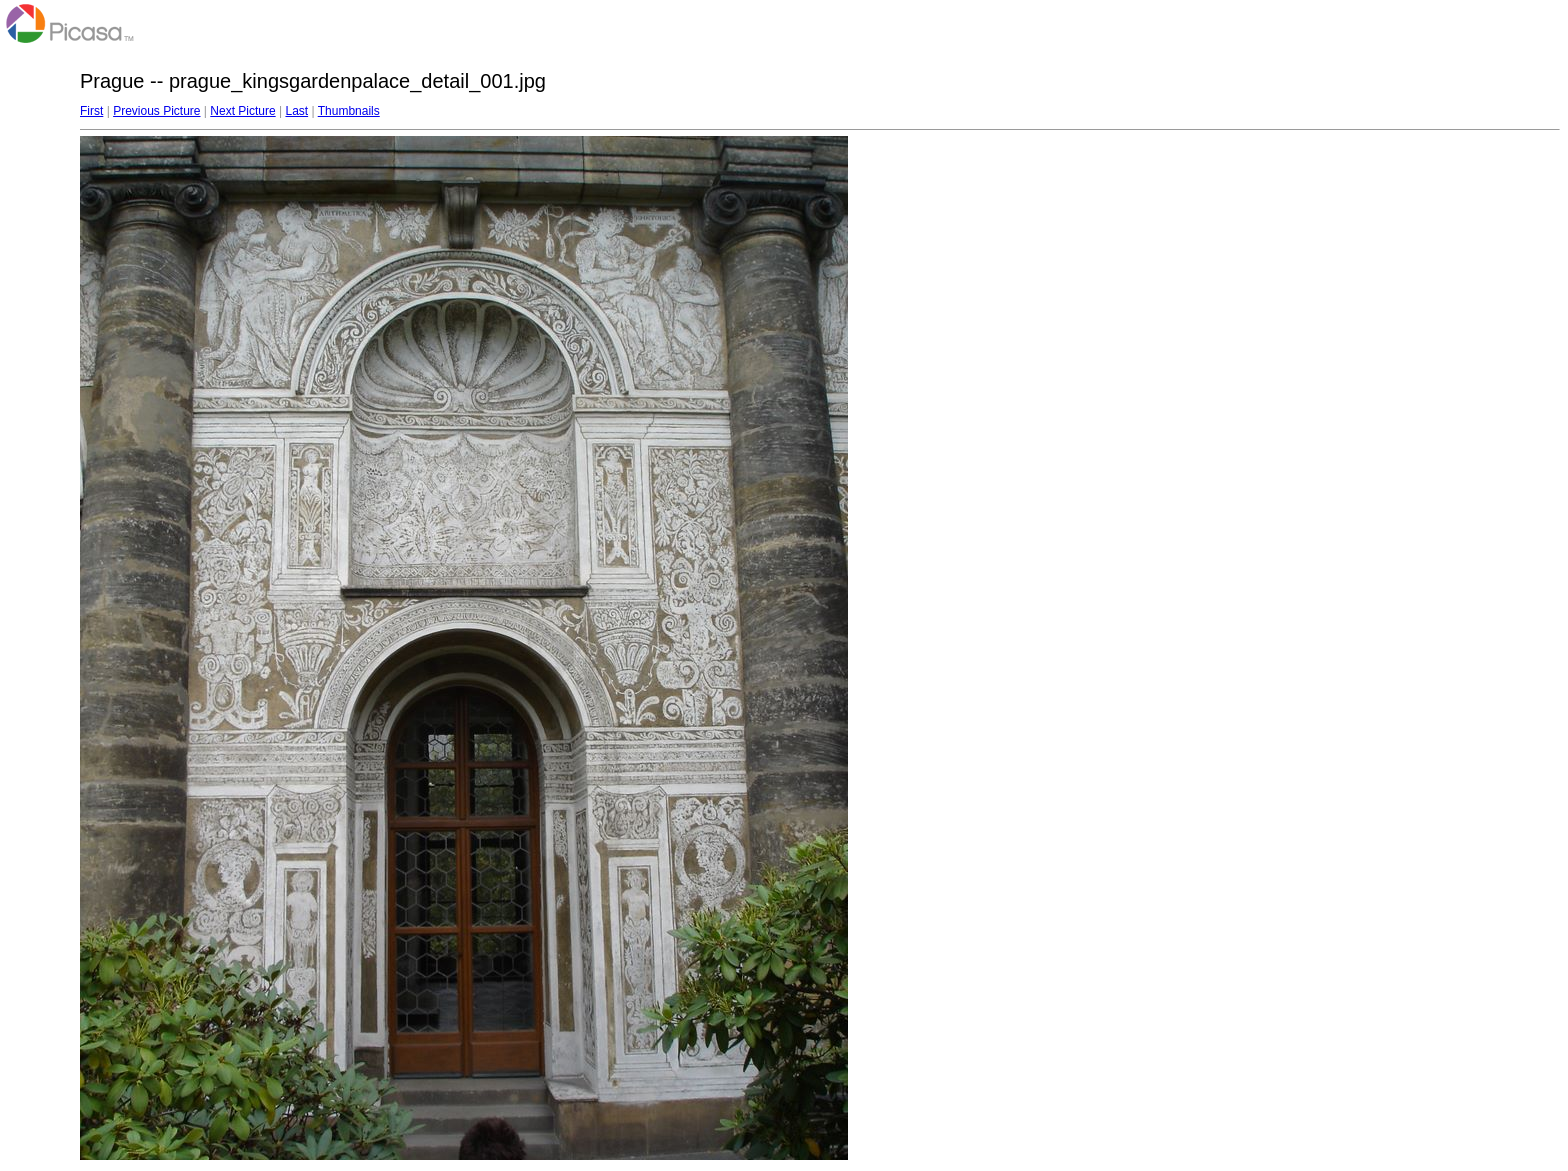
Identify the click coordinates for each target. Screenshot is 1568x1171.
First (91, 111)
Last (296, 111)
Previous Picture (156, 111)
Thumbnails (349, 111)
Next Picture (242, 111)
